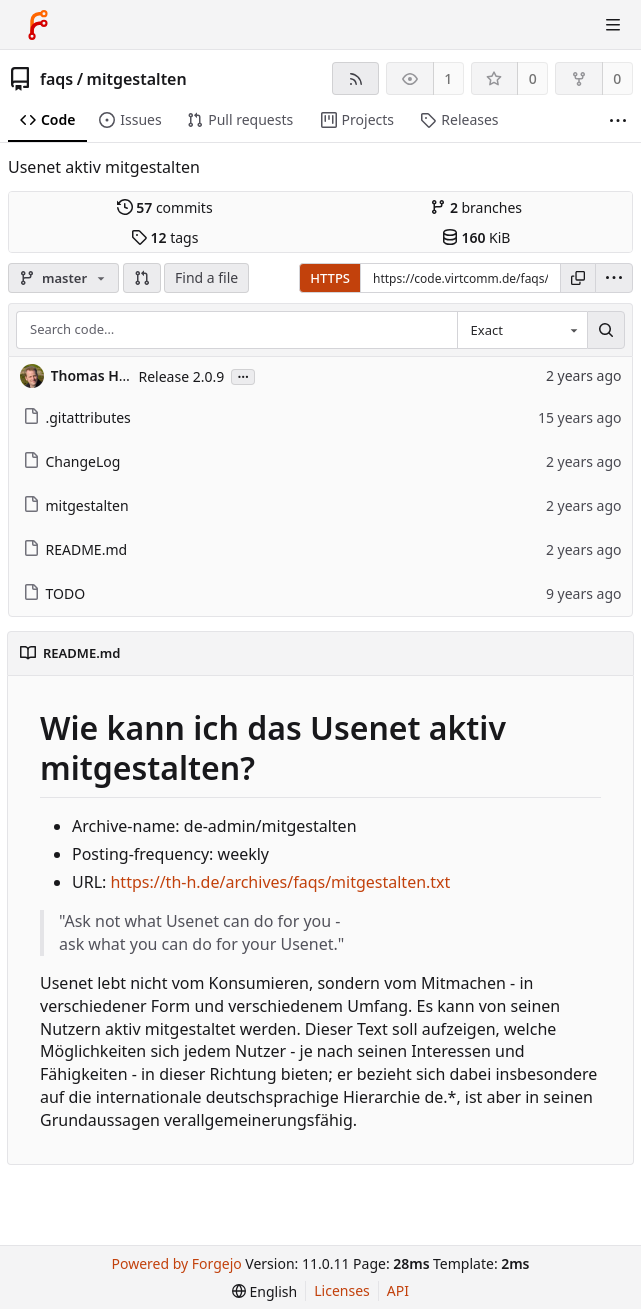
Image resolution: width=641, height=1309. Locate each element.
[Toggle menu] (613, 25)
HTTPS (330, 278)
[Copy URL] (578, 278)
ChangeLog (72, 461)
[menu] (614, 278)
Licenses (342, 1290)
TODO (54, 593)
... (243, 375)
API (398, 1290)
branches (476, 207)
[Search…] (606, 330)
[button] (142, 278)
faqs (56, 79)
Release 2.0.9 (182, 376)
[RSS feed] (355, 78)
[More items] (618, 120)
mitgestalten (137, 79)
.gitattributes (77, 417)
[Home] (38, 25)
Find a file (206, 277)
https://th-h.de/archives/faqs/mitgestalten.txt (280, 882)
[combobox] (522, 330)
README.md (75, 549)
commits (165, 207)
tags (164, 237)
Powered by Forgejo (177, 1263)
